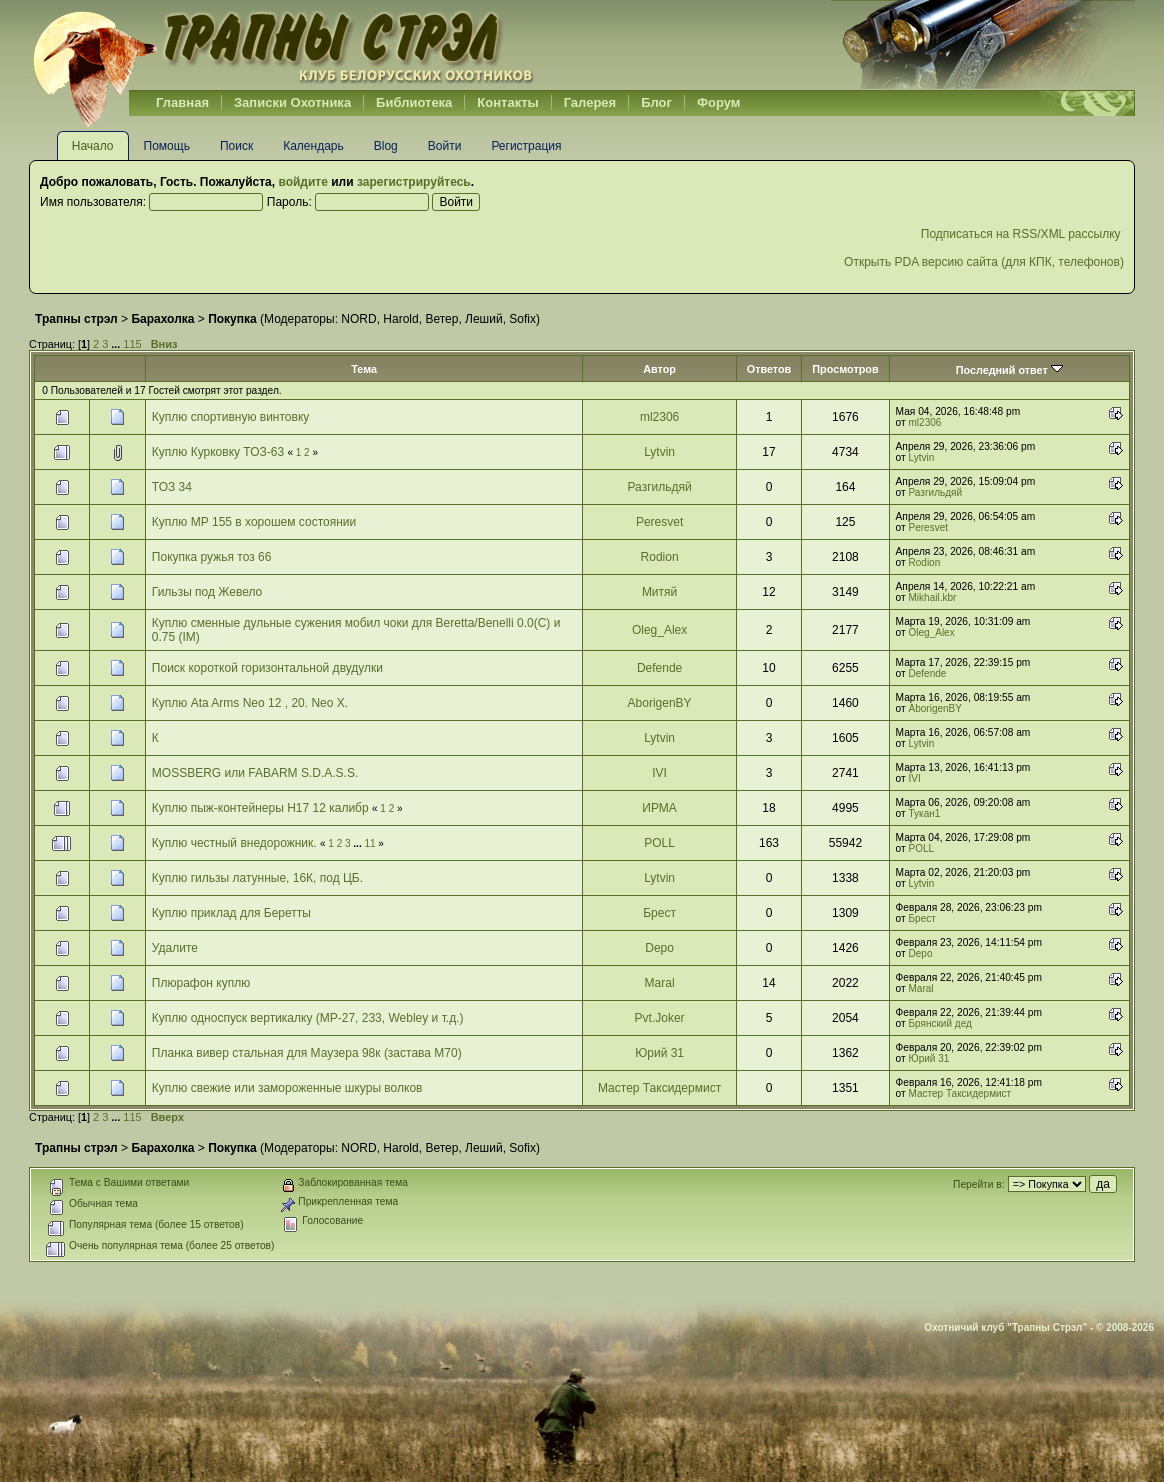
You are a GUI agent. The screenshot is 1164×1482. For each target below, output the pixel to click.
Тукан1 (925, 813)
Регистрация (526, 146)
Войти (445, 146)
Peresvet (659, 522)
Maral (660, 983)
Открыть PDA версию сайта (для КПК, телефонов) (984, 262)
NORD (358, 319)
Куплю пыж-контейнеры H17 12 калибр (260, 808)
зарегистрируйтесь (414, 182)
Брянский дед (940, 1023)
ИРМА (659, 808)
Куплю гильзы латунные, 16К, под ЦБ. (257, 878)
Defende (659, 668)
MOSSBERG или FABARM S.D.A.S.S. (255, 773)
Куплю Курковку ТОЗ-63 (218, 452)
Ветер (441, 319)
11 (369, 843)
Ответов (769, 369)
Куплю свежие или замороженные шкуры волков (287, 1088)
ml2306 (659, 417)
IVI (659, 773)
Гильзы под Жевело (207, 592)
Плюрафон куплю (201, 983)
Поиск (236, 146)
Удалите (175, 948)
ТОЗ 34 (172, 487)
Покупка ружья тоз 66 (212, 557)
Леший (484, 319)
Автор (659, 369)
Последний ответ (1009, 370)
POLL (659, 843)
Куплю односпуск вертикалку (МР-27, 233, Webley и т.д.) (308, 1018)
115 (132, 344)
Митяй (659, 592)
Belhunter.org (283, 45)
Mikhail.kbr (933, 597)
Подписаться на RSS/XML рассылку (1022, 234)
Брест (659, 913)
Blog (386, 146)
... (117, 344)
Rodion (660, 557)
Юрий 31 (659, 1053)
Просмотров (845, 369)
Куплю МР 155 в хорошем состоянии (254, 522)
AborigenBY (660, 703)
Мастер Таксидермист (659, 1088)
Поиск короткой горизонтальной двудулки (267, 668)
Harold (400, 319)
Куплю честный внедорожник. (234, 843)
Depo (659, 948)
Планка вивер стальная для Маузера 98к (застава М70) (307, 1053)
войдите (302, 182)
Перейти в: (978, 1184)
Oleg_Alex (659, 630)
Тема (364, 369)
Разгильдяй (659, 487)
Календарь (313, 146)
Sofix (522, 319)
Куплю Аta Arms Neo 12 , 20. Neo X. (250, 703)
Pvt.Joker (660, 1018)
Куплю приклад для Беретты (231, 913)
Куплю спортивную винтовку (230, 417)
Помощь (167, 146)
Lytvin (659, 452)
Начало (93, 146)
